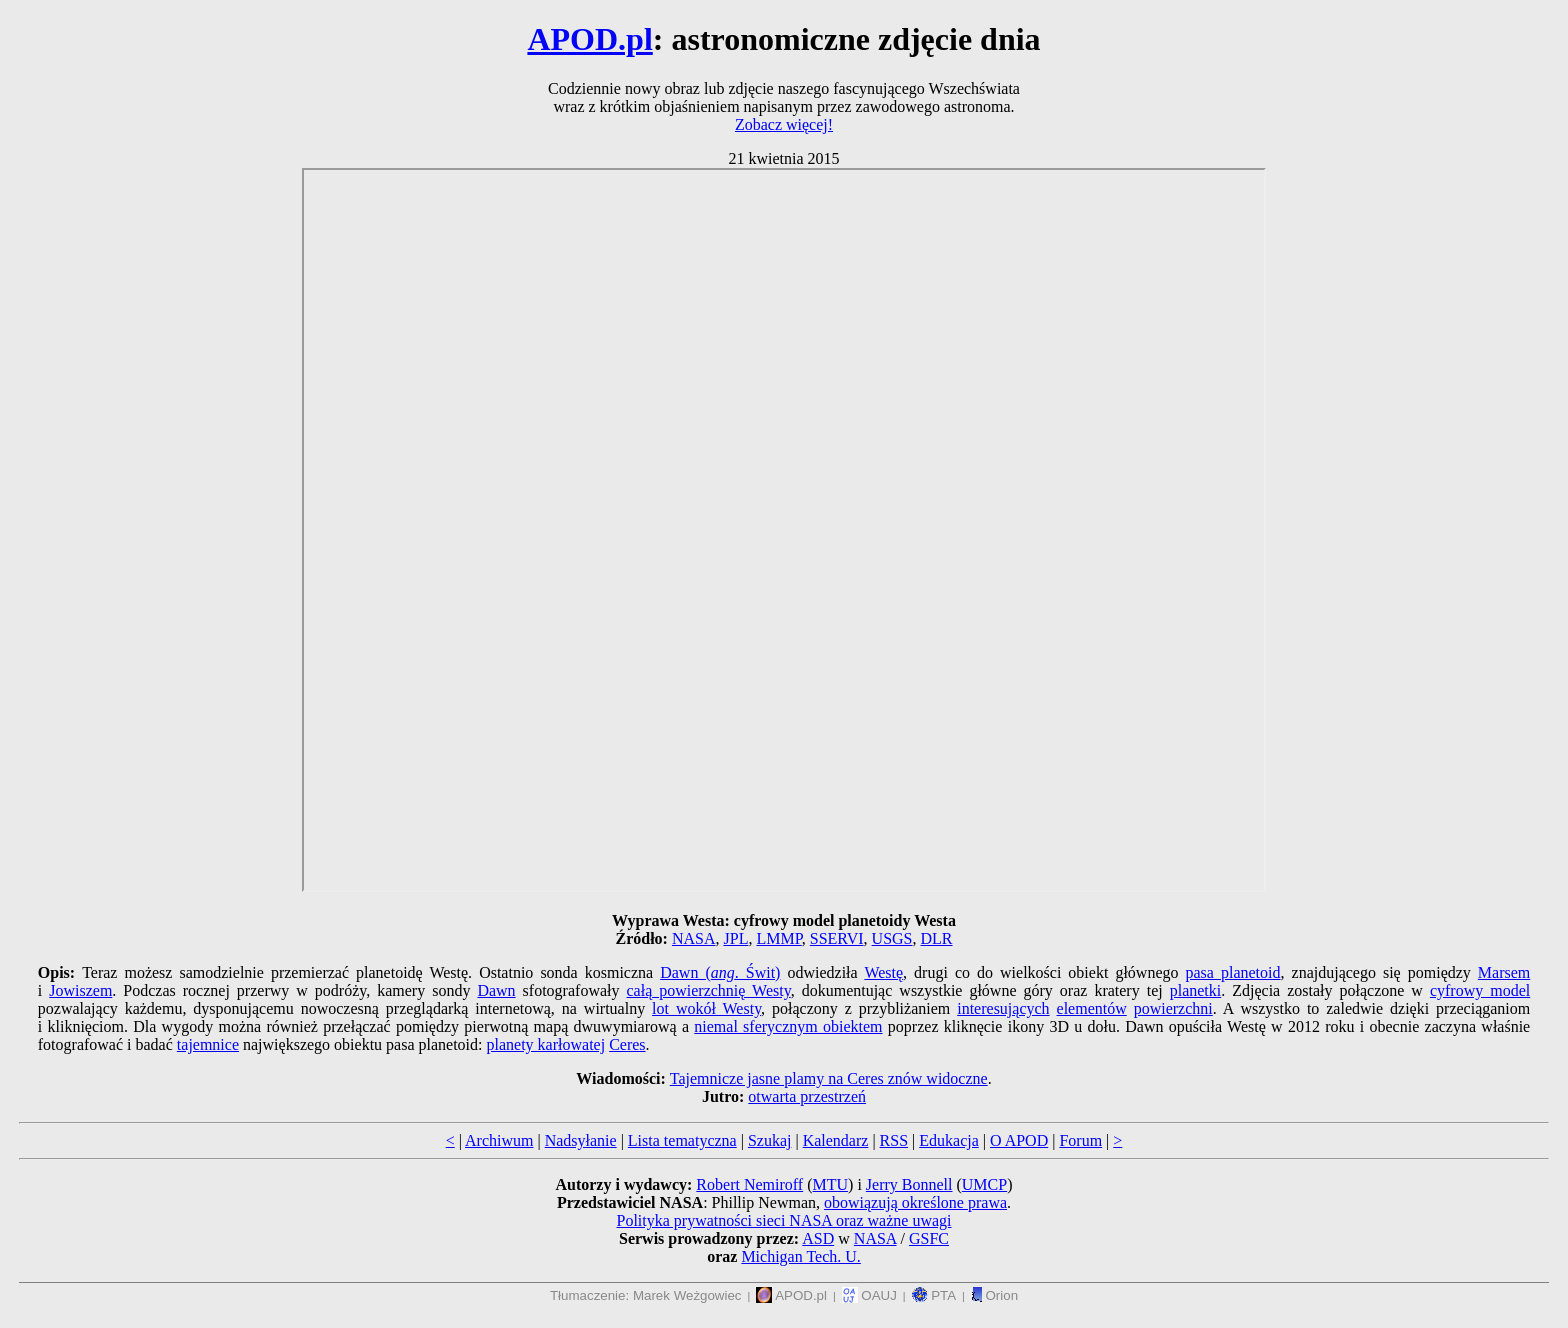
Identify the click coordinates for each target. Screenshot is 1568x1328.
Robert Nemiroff (749, 1184)
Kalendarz (836, 1140)
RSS (894, 1140)
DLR (937, 938)
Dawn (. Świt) (720, 972)
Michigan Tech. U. (800, 1256)
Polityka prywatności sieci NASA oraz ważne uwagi (783, 1220)
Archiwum (499, 1140)
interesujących (1003, 1008)
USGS (892, 938)
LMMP (778, 938)
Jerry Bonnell (909, 1184)
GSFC (929, 1238)
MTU (830, 1184)
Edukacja (949, 1140)
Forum (1080, 1140)
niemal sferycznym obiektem (788, 1026)
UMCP (984, 1184)
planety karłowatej (546, 1044)
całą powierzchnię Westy (708, 990)
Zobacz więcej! (784, 124)
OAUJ (869, 1295)
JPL (736, 938)
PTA (934, 1295)
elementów (1092, 1008)
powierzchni (1173, 1008)
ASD (818, 1238)
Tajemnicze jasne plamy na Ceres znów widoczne (829, 1078)
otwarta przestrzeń (807, 1096)
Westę (883, 972)
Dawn (496, 990)
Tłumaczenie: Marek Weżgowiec (646, 1295)
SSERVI (837, 938)
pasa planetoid (1233, 972)
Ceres (627, 1044)
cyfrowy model (1480, 990)
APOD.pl (589, 39)
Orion (994, 1295)
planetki (1196, 990)
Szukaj (770, 1140)
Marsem (1504, 972)
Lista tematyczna (682, 1140)
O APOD (1019, 1140)
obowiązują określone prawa (915, 1202)
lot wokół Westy (706, 1008)
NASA (694, 938)
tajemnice (208, 1044)
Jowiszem (80, 990)
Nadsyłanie (581, 1140)
